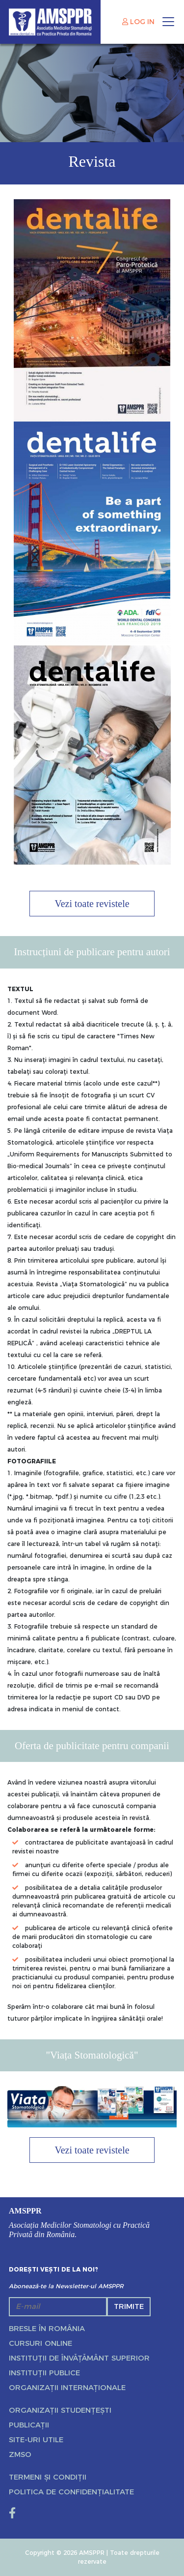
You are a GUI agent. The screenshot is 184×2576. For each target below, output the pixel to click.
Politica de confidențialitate (71, 2491)
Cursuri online (40, 2343)
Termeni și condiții (47, 2477)
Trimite (129, 2306)
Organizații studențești (60, 2410)
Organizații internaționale (67, 2387)
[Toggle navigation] (168, 21)
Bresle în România (47, 2328)
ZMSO (20, 2454)
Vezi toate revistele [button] (91, 903)
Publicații (29, 2424)
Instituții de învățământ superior (79, 2358)
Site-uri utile (36, 2439)
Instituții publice (44, 2372)
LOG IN (138, 21)
